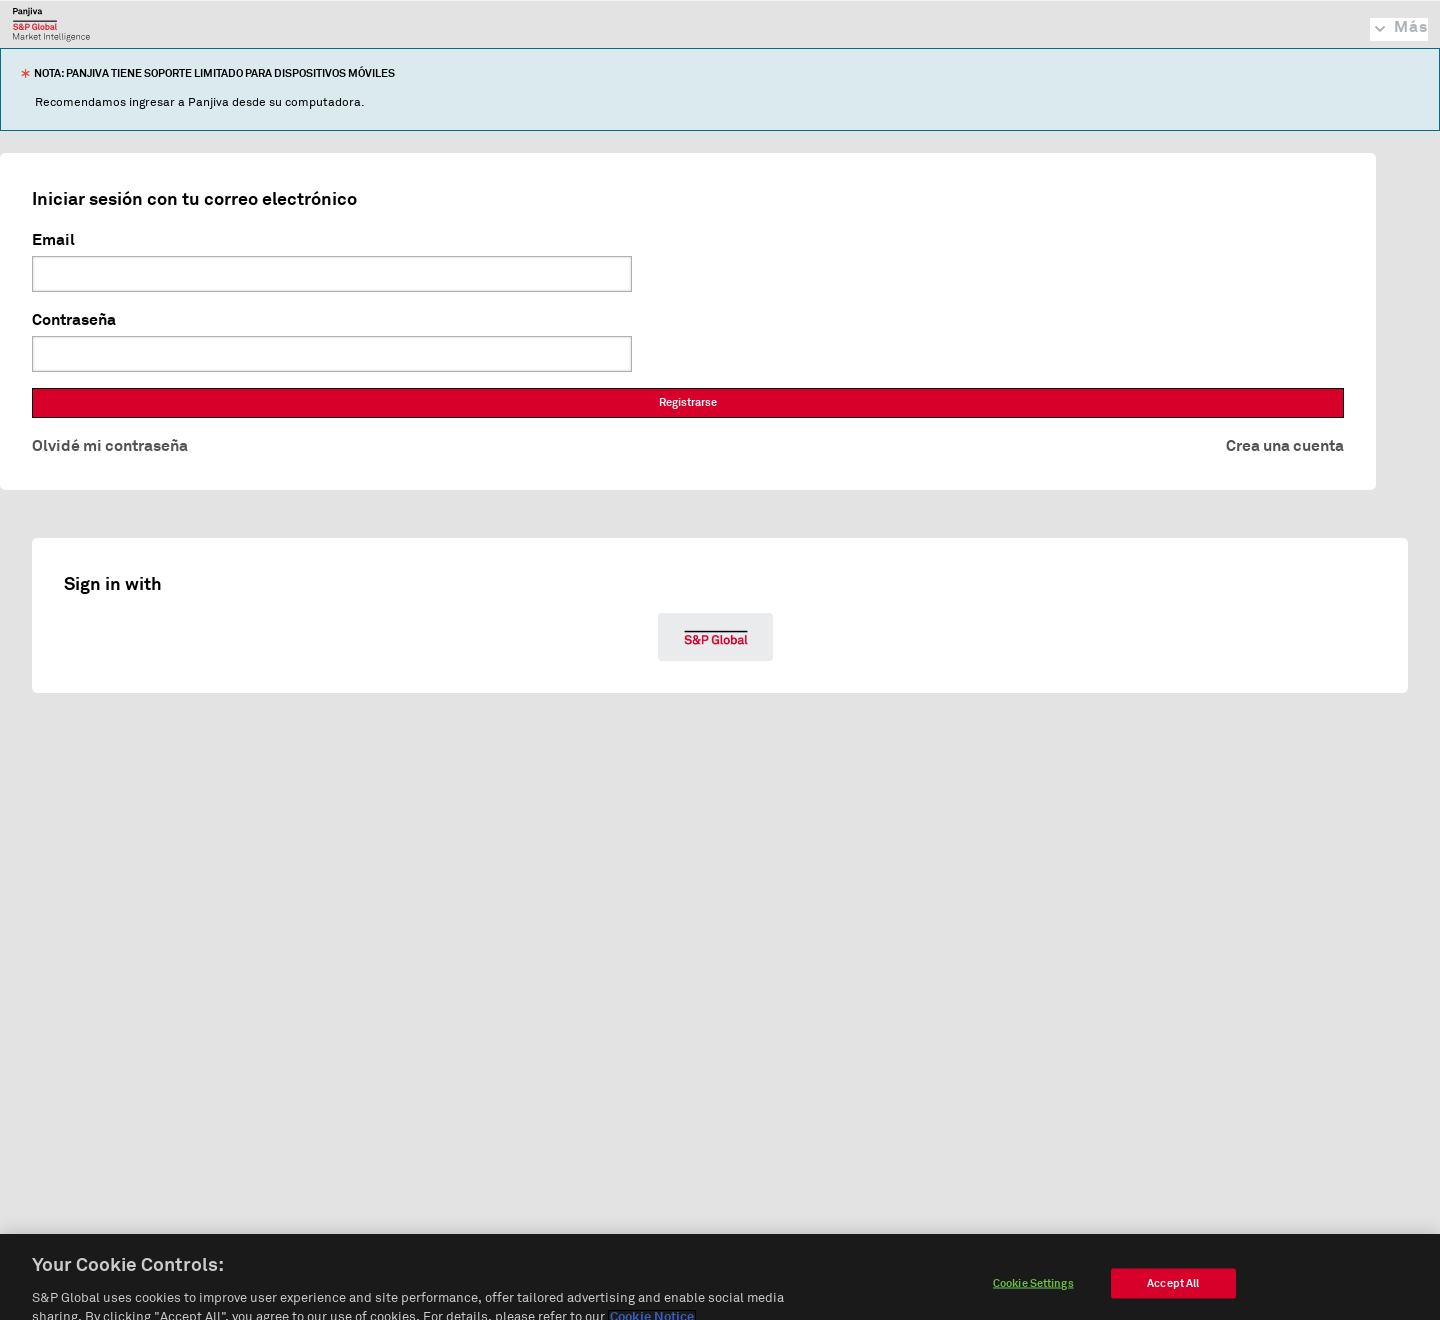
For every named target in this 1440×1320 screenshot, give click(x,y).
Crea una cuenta (1285, 446)
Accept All (1173, 1294)
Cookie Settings (1033, 1294)
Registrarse (688, 402)
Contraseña (74, 320)
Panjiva (51, 24)
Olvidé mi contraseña (110, 446)
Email (53, 240)
